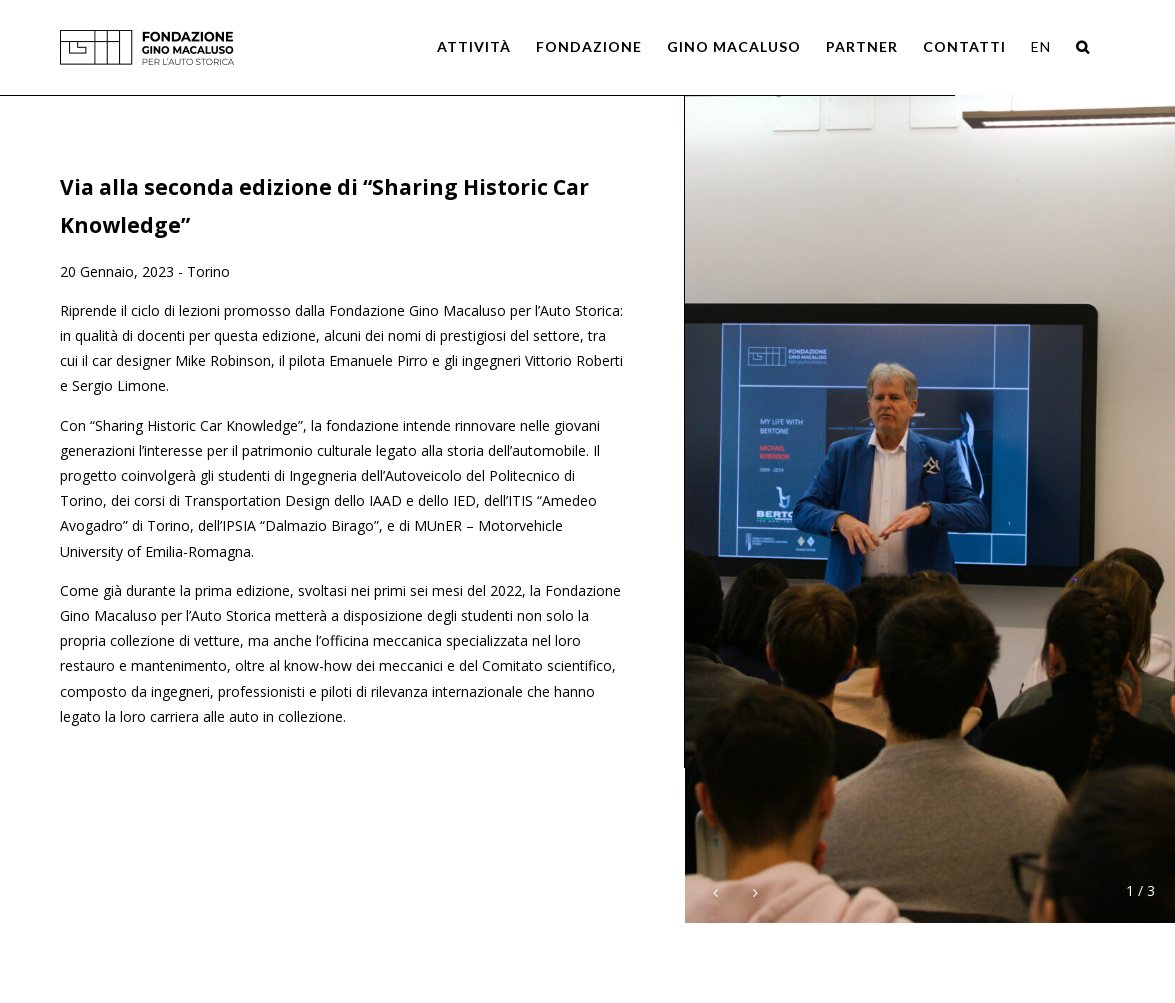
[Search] (1083, 47)
